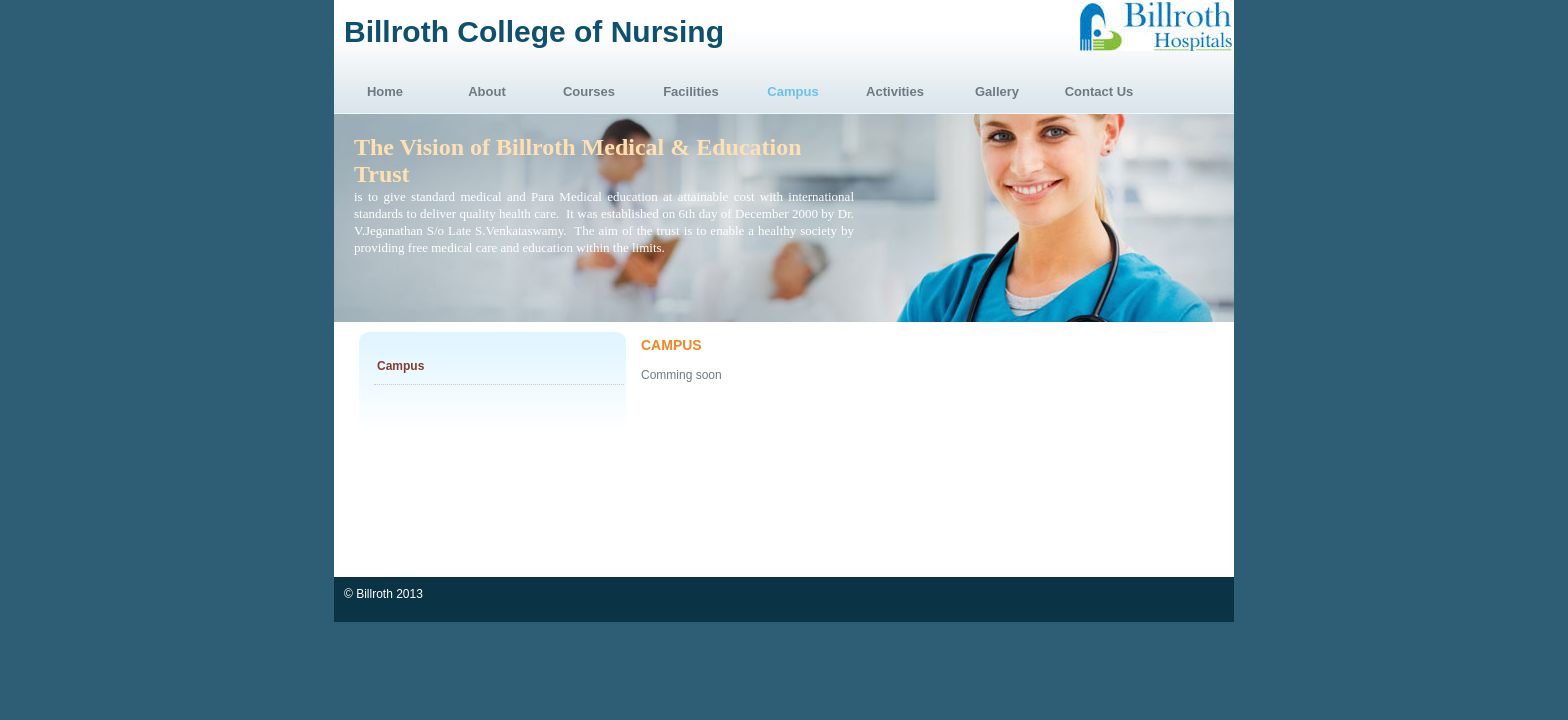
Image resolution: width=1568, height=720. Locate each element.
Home (385, 91)
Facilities (691, 91)
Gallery (997, 91)
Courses (589, 91)
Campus (792, 91)
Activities (895, 91)
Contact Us (1099, 91)
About (487, 91)
